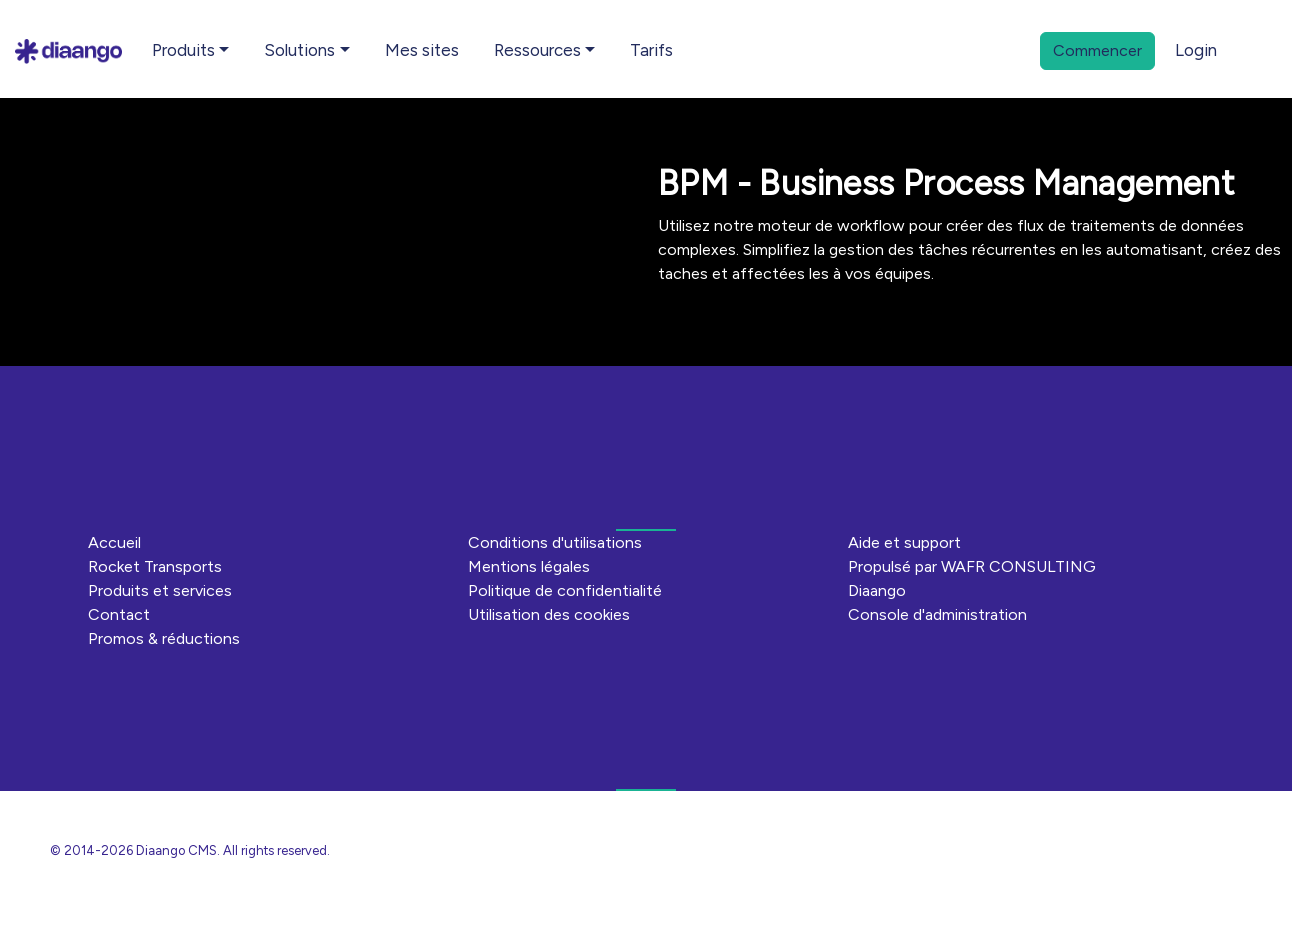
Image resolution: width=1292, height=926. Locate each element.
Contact (119, 614)
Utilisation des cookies (549, 614)
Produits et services (160, 590)
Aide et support (904, 542)
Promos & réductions (164, 638)
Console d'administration (937, 614)
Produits (183, 50)
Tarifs (651, 50)
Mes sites (422, 50)
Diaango (877, 590)
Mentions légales (529, 566)
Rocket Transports (155, 566)
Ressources (537, 50)
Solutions (299, 50)
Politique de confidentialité (565, 590)
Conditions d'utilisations (555, 542)
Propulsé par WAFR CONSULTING (972, 566)
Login (1196, 50)
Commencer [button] (1097, 50)
